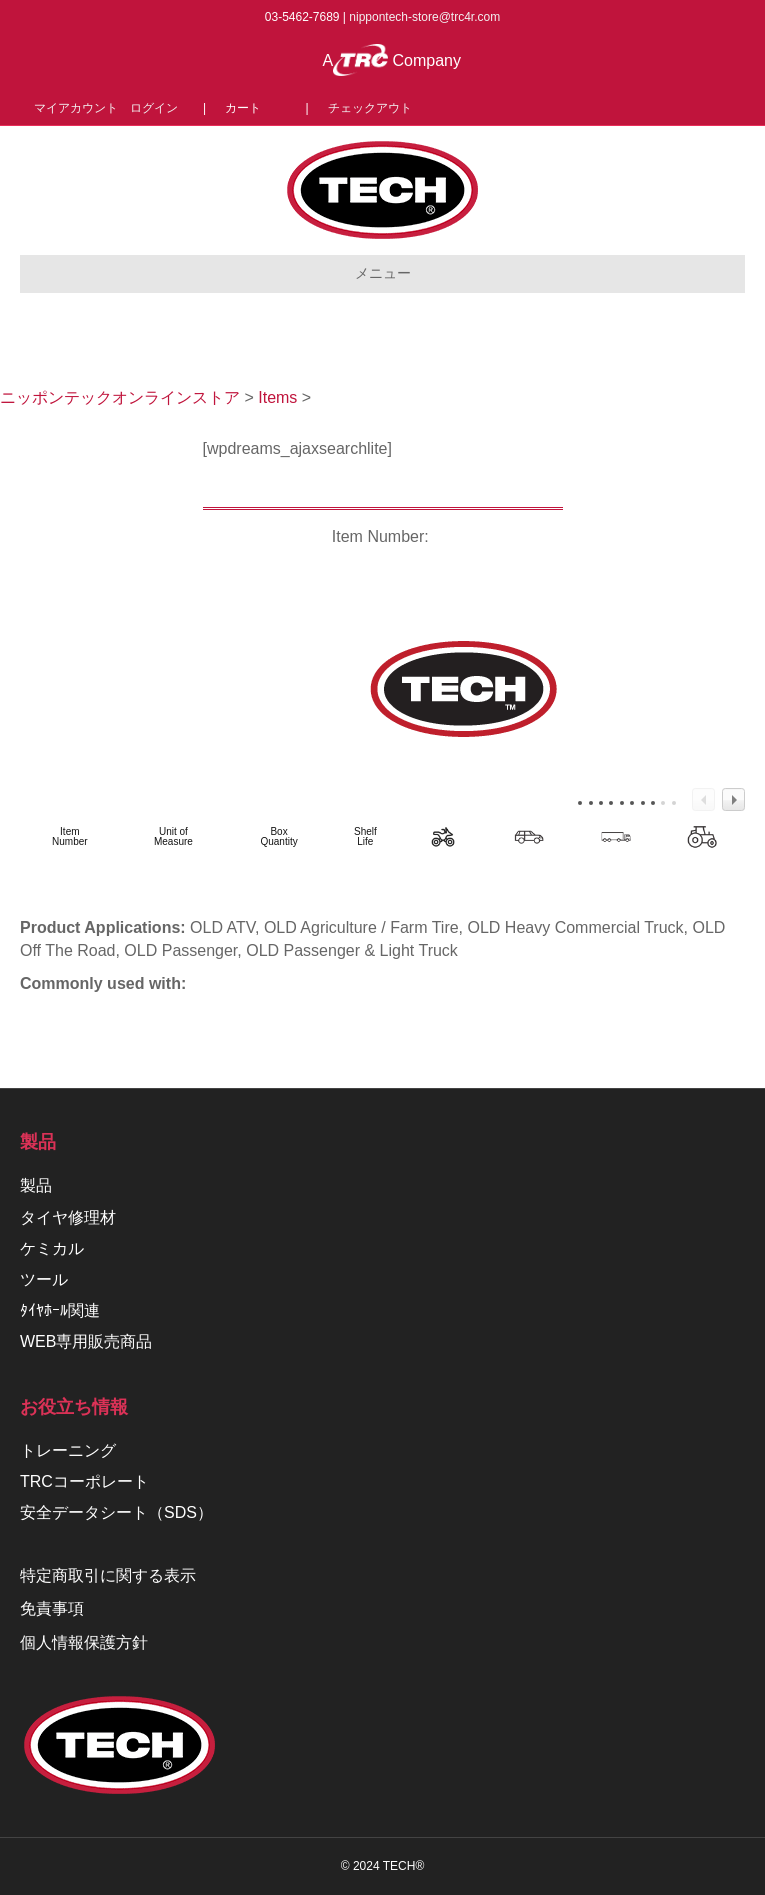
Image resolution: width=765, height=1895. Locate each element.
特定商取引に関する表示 (108, 1575)
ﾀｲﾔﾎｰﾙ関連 (60, 1310)
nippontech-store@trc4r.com (424, 17)
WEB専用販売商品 (86, 1341)
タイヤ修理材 (68, 1217)
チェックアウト (370, 108)
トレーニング (68, 1450)
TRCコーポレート (84, 1481)
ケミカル (52, 1248)
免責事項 (52, 1608)
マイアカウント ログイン (112, 108)
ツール (44, 1279)
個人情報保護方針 (84, 1642)
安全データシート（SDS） (116, 1512)
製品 (36, 1185)
